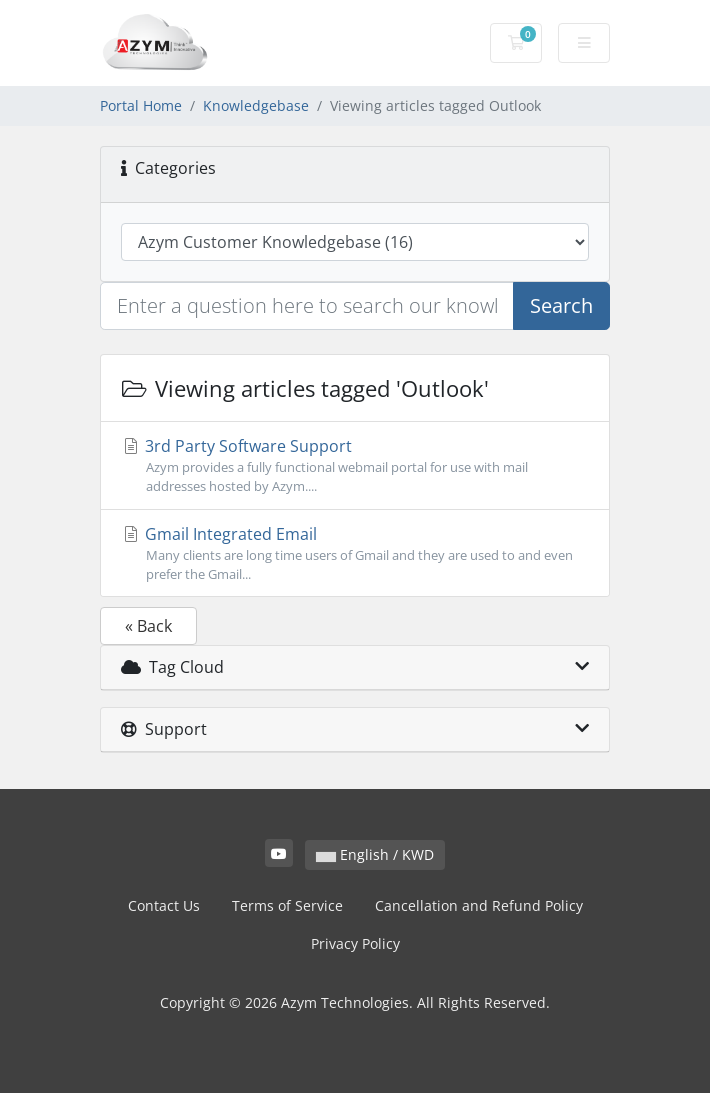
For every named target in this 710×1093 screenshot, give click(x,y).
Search (561, 305)
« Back (148, 626)
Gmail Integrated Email (355, 553)
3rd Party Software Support (355, 465)
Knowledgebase (256, 105)
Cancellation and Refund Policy (479, 905)
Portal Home (141, 105)
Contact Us (164, 905)
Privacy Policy (355, 943)
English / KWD (375, 854)
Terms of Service (287, 905)
